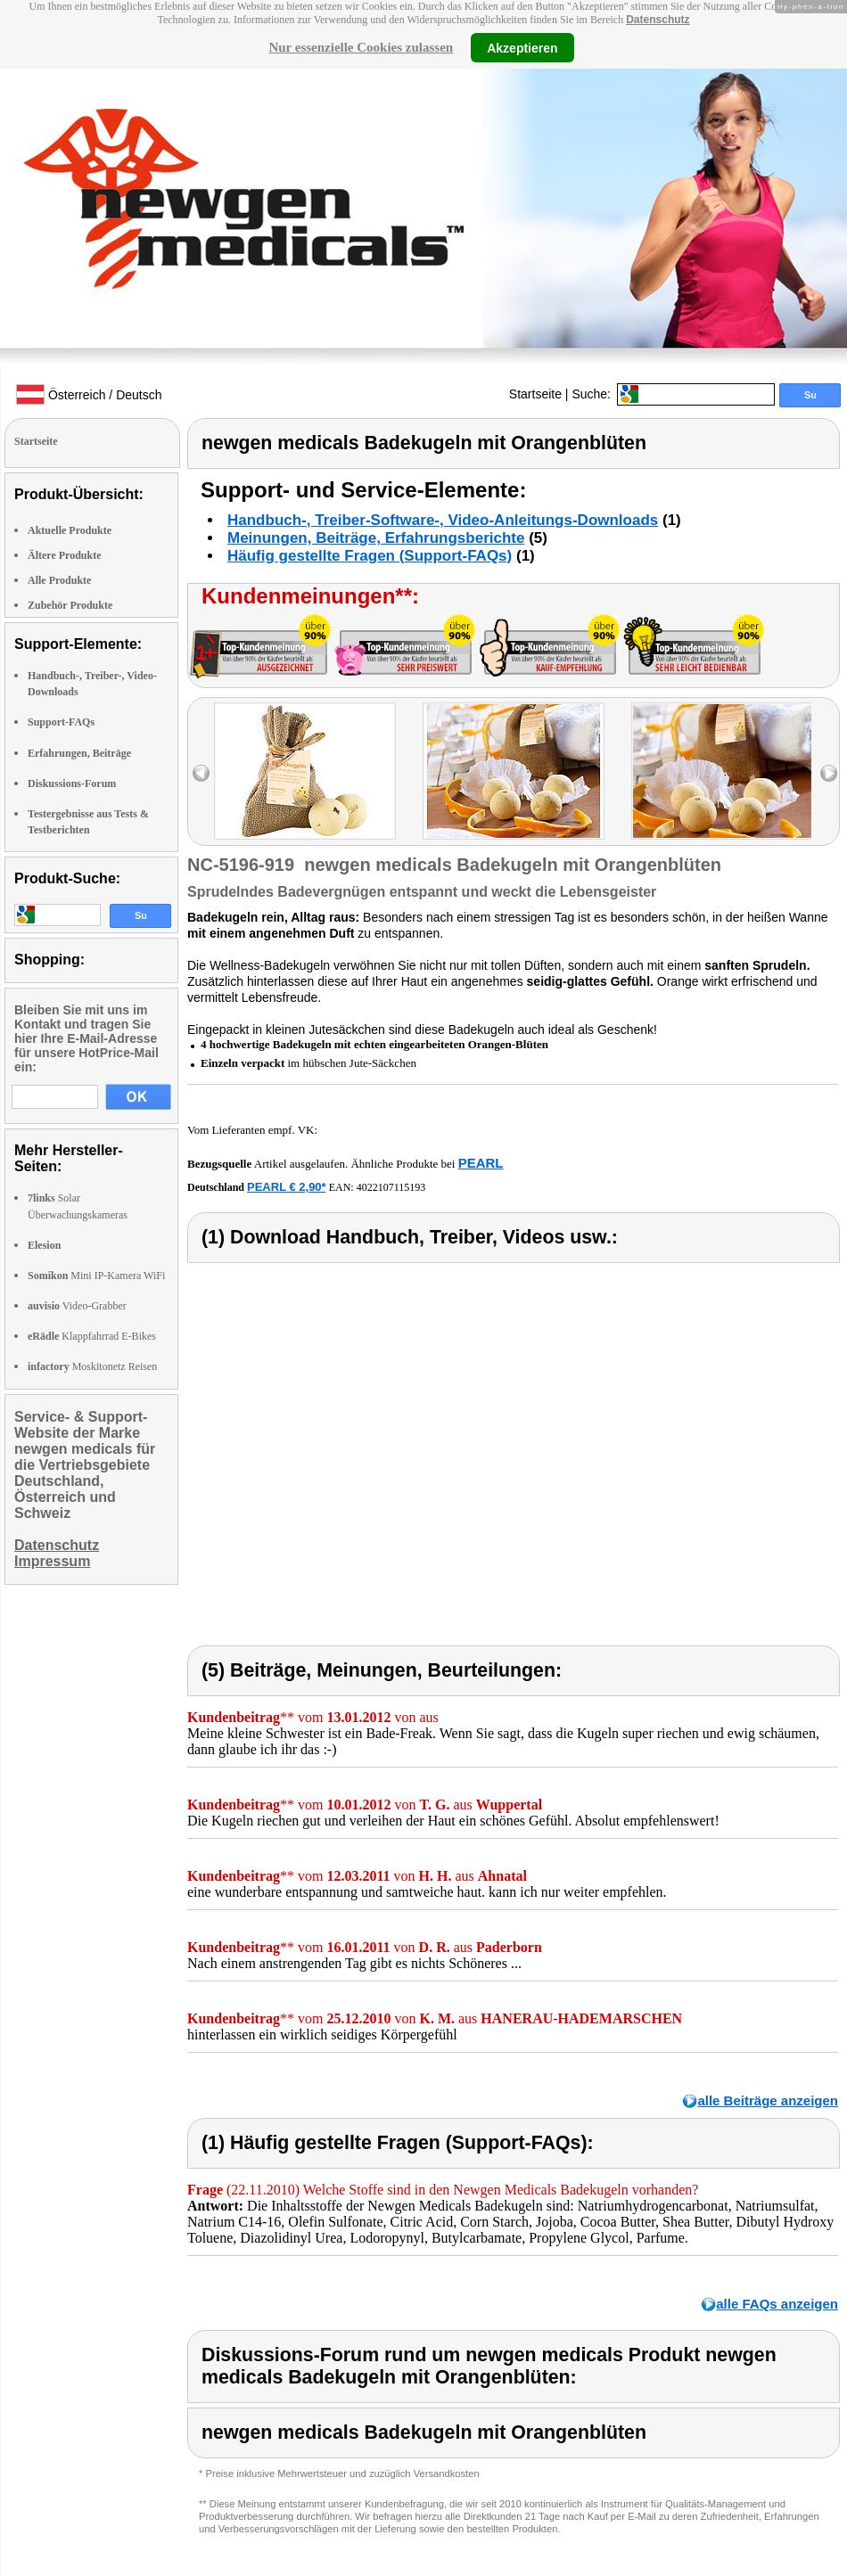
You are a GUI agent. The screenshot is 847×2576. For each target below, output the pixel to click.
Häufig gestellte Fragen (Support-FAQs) (369, 555)
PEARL (481, 1162)
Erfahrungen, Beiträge (79, 753)
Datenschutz (657, 19)
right (828, 773)
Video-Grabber (77, 1306)
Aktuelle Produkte (69, 530)
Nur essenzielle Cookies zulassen (360, 47)
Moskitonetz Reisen (92, 1366)
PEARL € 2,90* (286, 1187)
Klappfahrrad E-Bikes (92, 1336)
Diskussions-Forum (72, 783)
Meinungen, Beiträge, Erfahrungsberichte (375, 537)
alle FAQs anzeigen (777, 2303)
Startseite (535, 394)
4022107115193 (391, 1187)
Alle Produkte (59, 580)
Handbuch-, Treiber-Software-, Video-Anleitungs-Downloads (442, 520)
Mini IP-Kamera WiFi (96, 1275)
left (201, 773)
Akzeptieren (522, 47)
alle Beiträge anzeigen (767, 2100)
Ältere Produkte (65, 555)
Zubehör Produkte (70, 605)
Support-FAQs (61, 722)
